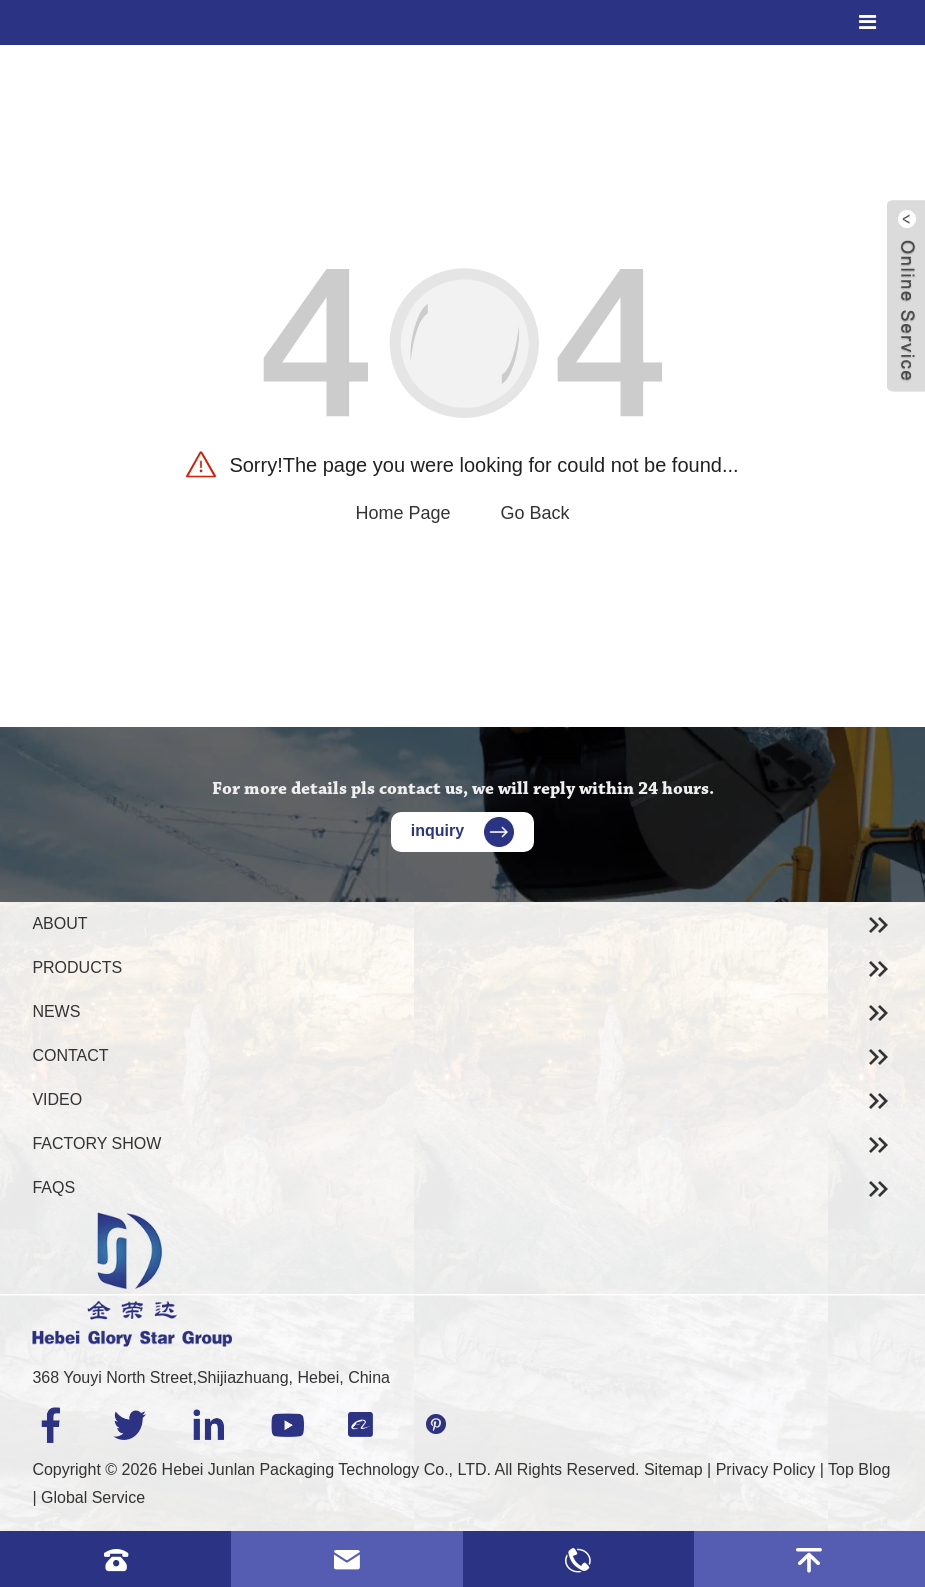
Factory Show (96, 1143)
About (59, 923)
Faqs (53, 1187)
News (56, 1011)
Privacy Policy (766, 1469)
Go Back (535, 513)
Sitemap (673, 1469)
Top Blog (859, 1469)
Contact (70, 1055)
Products (77, 967)
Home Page (402, 513)
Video (57, 1099)
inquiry (462, 830)
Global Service (93, 1497)
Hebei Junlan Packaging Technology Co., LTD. (326, 1469)
